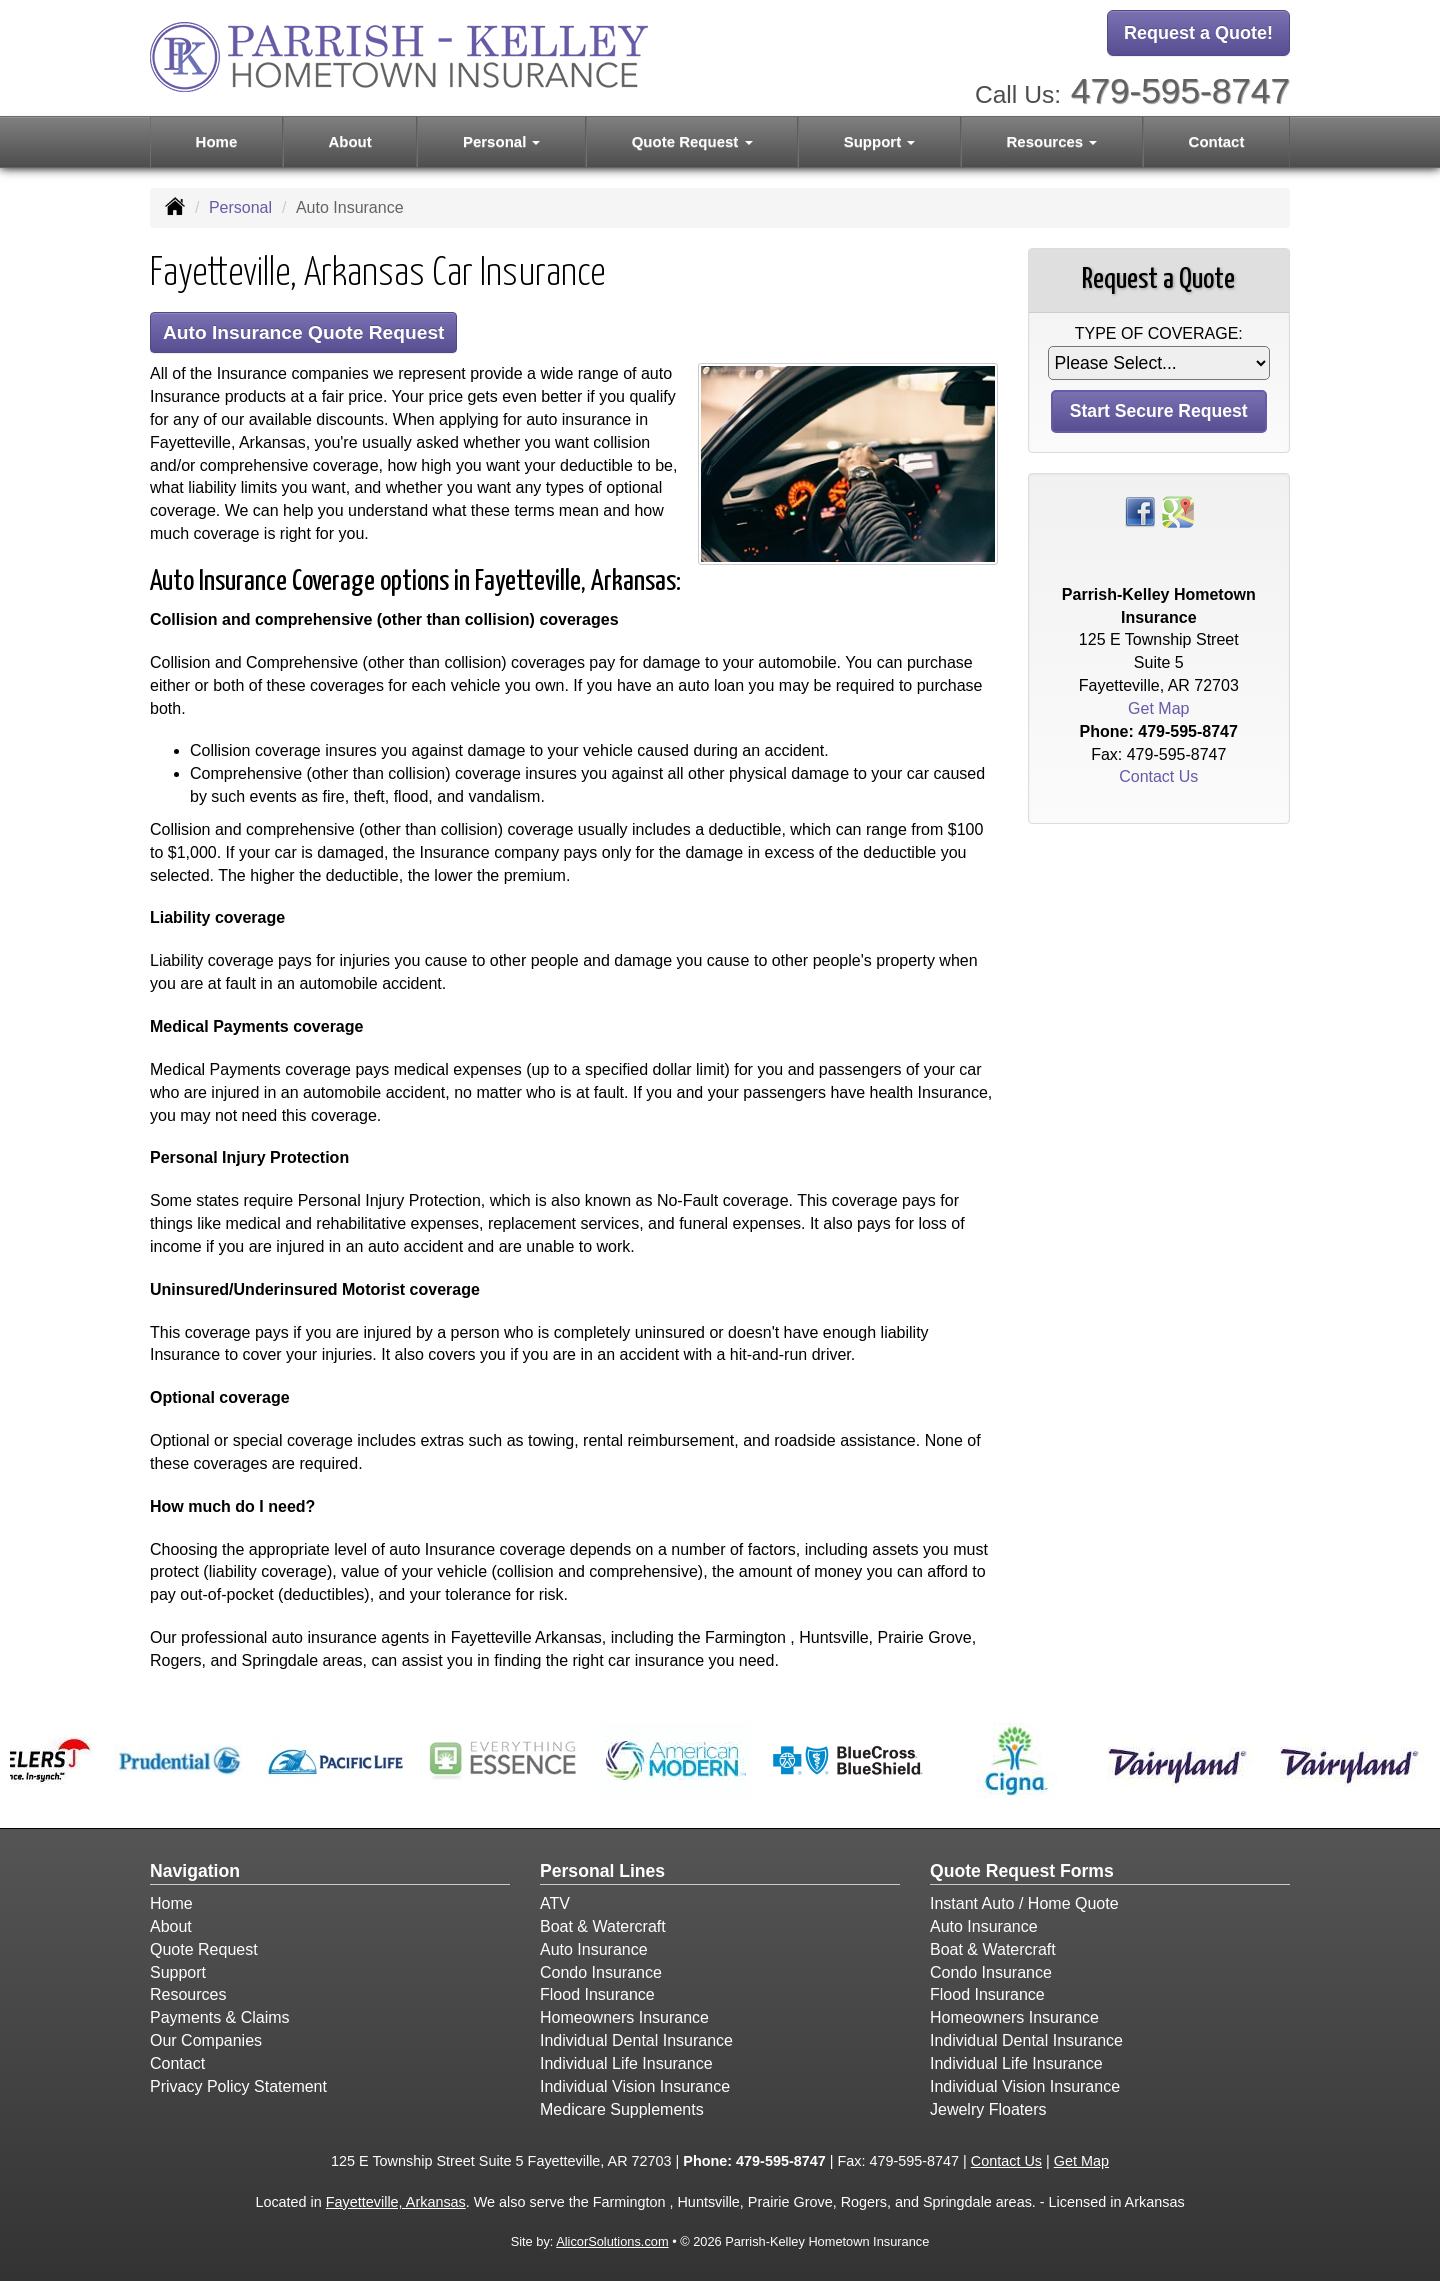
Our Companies (206, 2040)
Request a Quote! (1198, 33)
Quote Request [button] (692, 141)
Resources (188, 1994)
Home (217, 141)
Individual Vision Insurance (635, 2086)
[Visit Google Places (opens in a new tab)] (1178, 510)
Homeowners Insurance (624, 2017)
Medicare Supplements (622, 2109)
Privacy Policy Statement (238, 2086)
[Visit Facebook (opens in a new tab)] (1140, 510)
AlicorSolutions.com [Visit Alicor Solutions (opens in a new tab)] (612, 2241)
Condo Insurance (601, 1972)
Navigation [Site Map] (195, 1871)
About (349, 141)
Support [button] (880, 141)
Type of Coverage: (1159, 333)
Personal (240, 207)
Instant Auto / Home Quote (1024, 1903)
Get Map (1158, 708)
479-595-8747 (1180, 90)
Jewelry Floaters (988, 2109)
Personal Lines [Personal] (602, 1871)
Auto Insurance (594, 1949)
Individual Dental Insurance (636, 2040)
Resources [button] (1052, 141)
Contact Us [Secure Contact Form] (1158, 776)
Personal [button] (502, 141)
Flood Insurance (597, 1994)
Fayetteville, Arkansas (396, 2202)
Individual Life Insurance (626, 2063)
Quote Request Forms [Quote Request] (1022, 1871)
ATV (555, 1903)
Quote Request (204, 1949)
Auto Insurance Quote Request (303, 332)
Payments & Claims (220, 2017)
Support (178, 1972)
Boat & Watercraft (603, 1926)
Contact (1217, 141)
